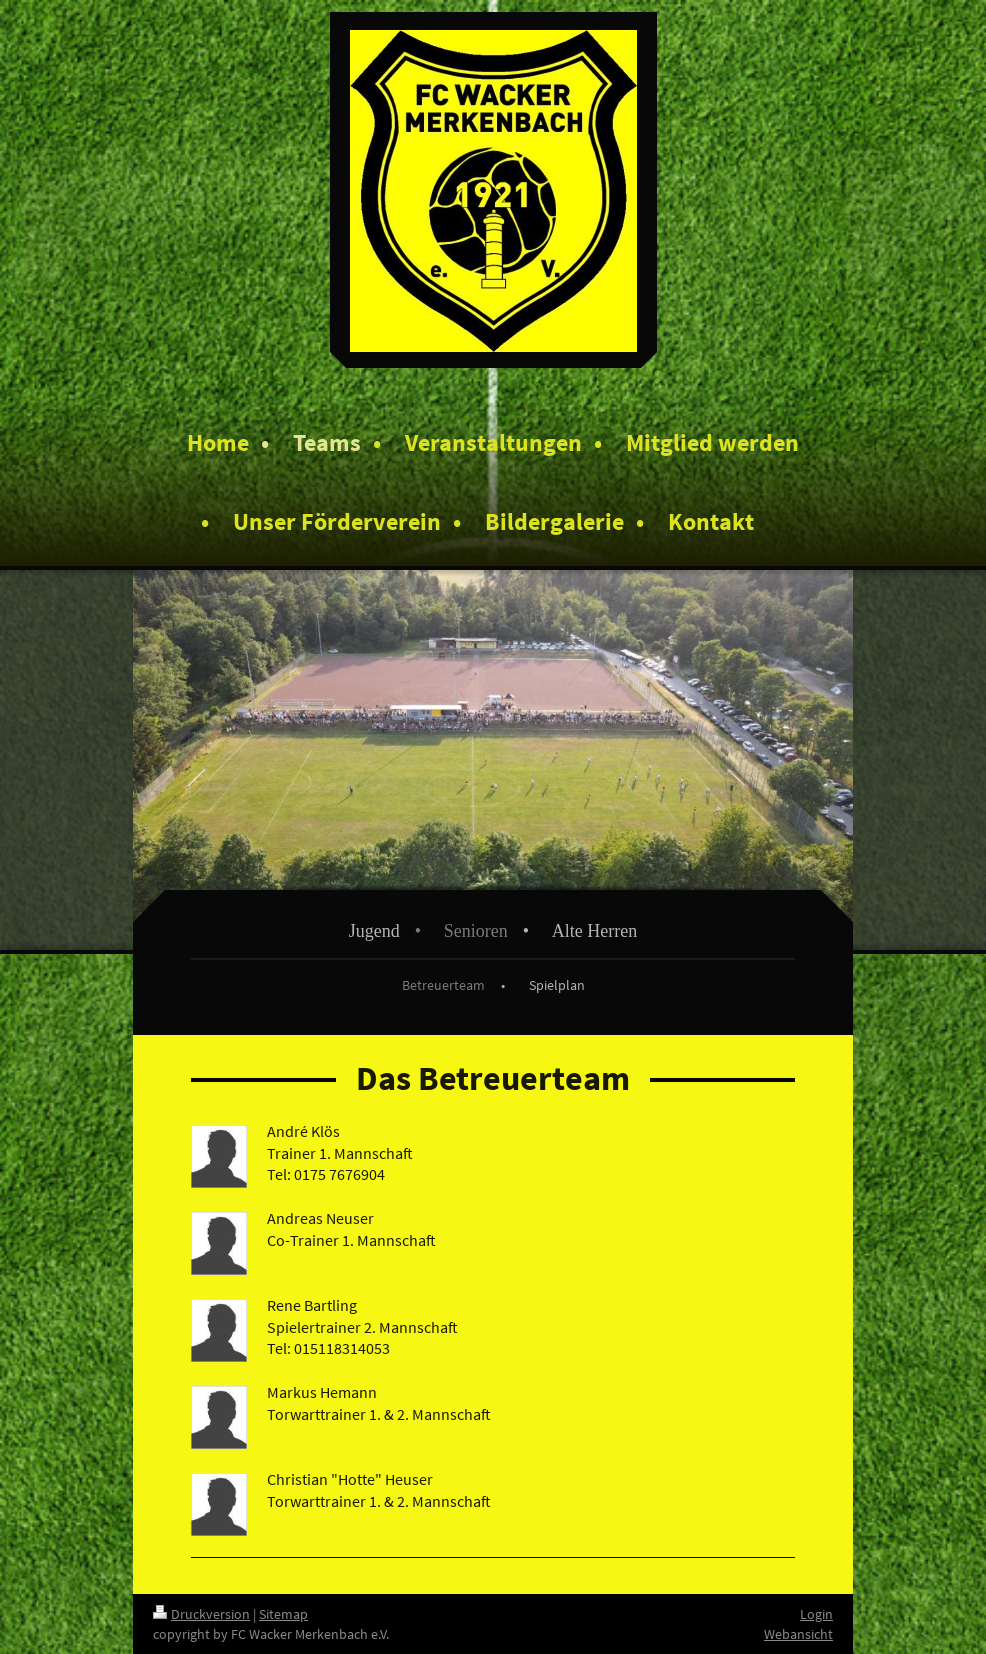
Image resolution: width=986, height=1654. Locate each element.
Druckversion (201, 1614)
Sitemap (283, 1614)
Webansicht (798, 1634)
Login (816, 1614)
